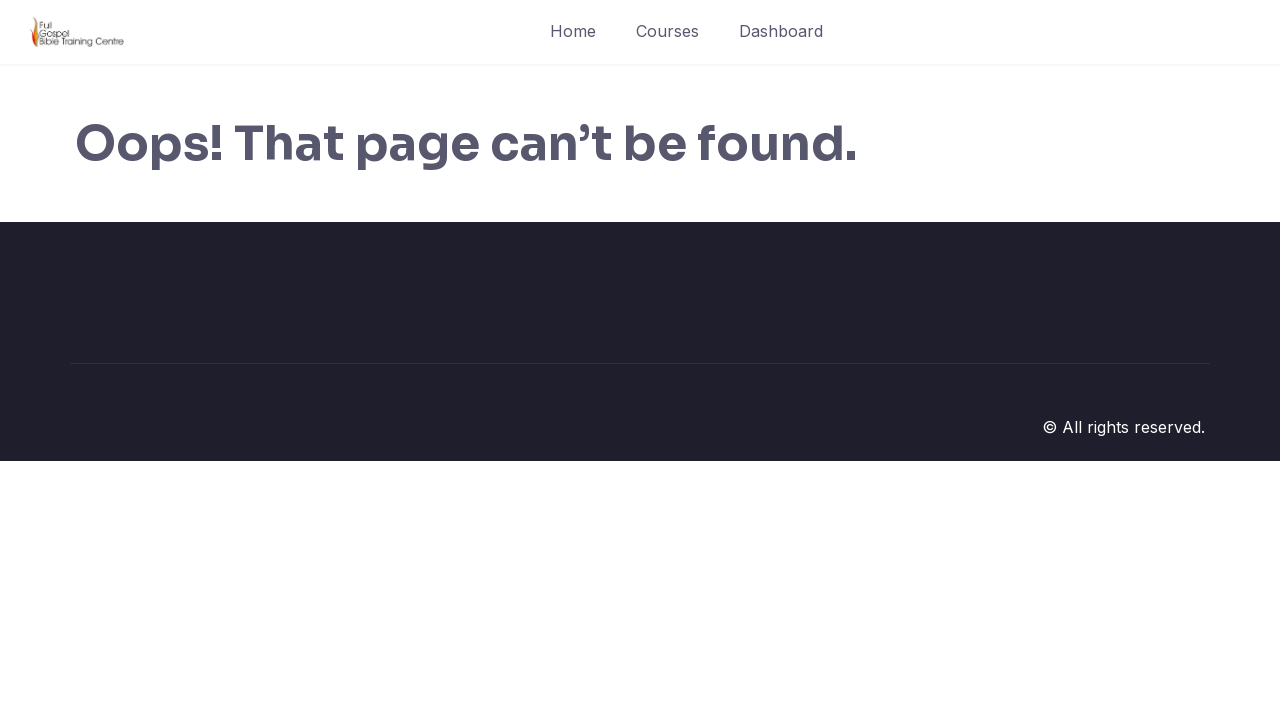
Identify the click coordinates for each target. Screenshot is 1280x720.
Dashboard (781, 31)
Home (573, 31)
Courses (667, 31)
